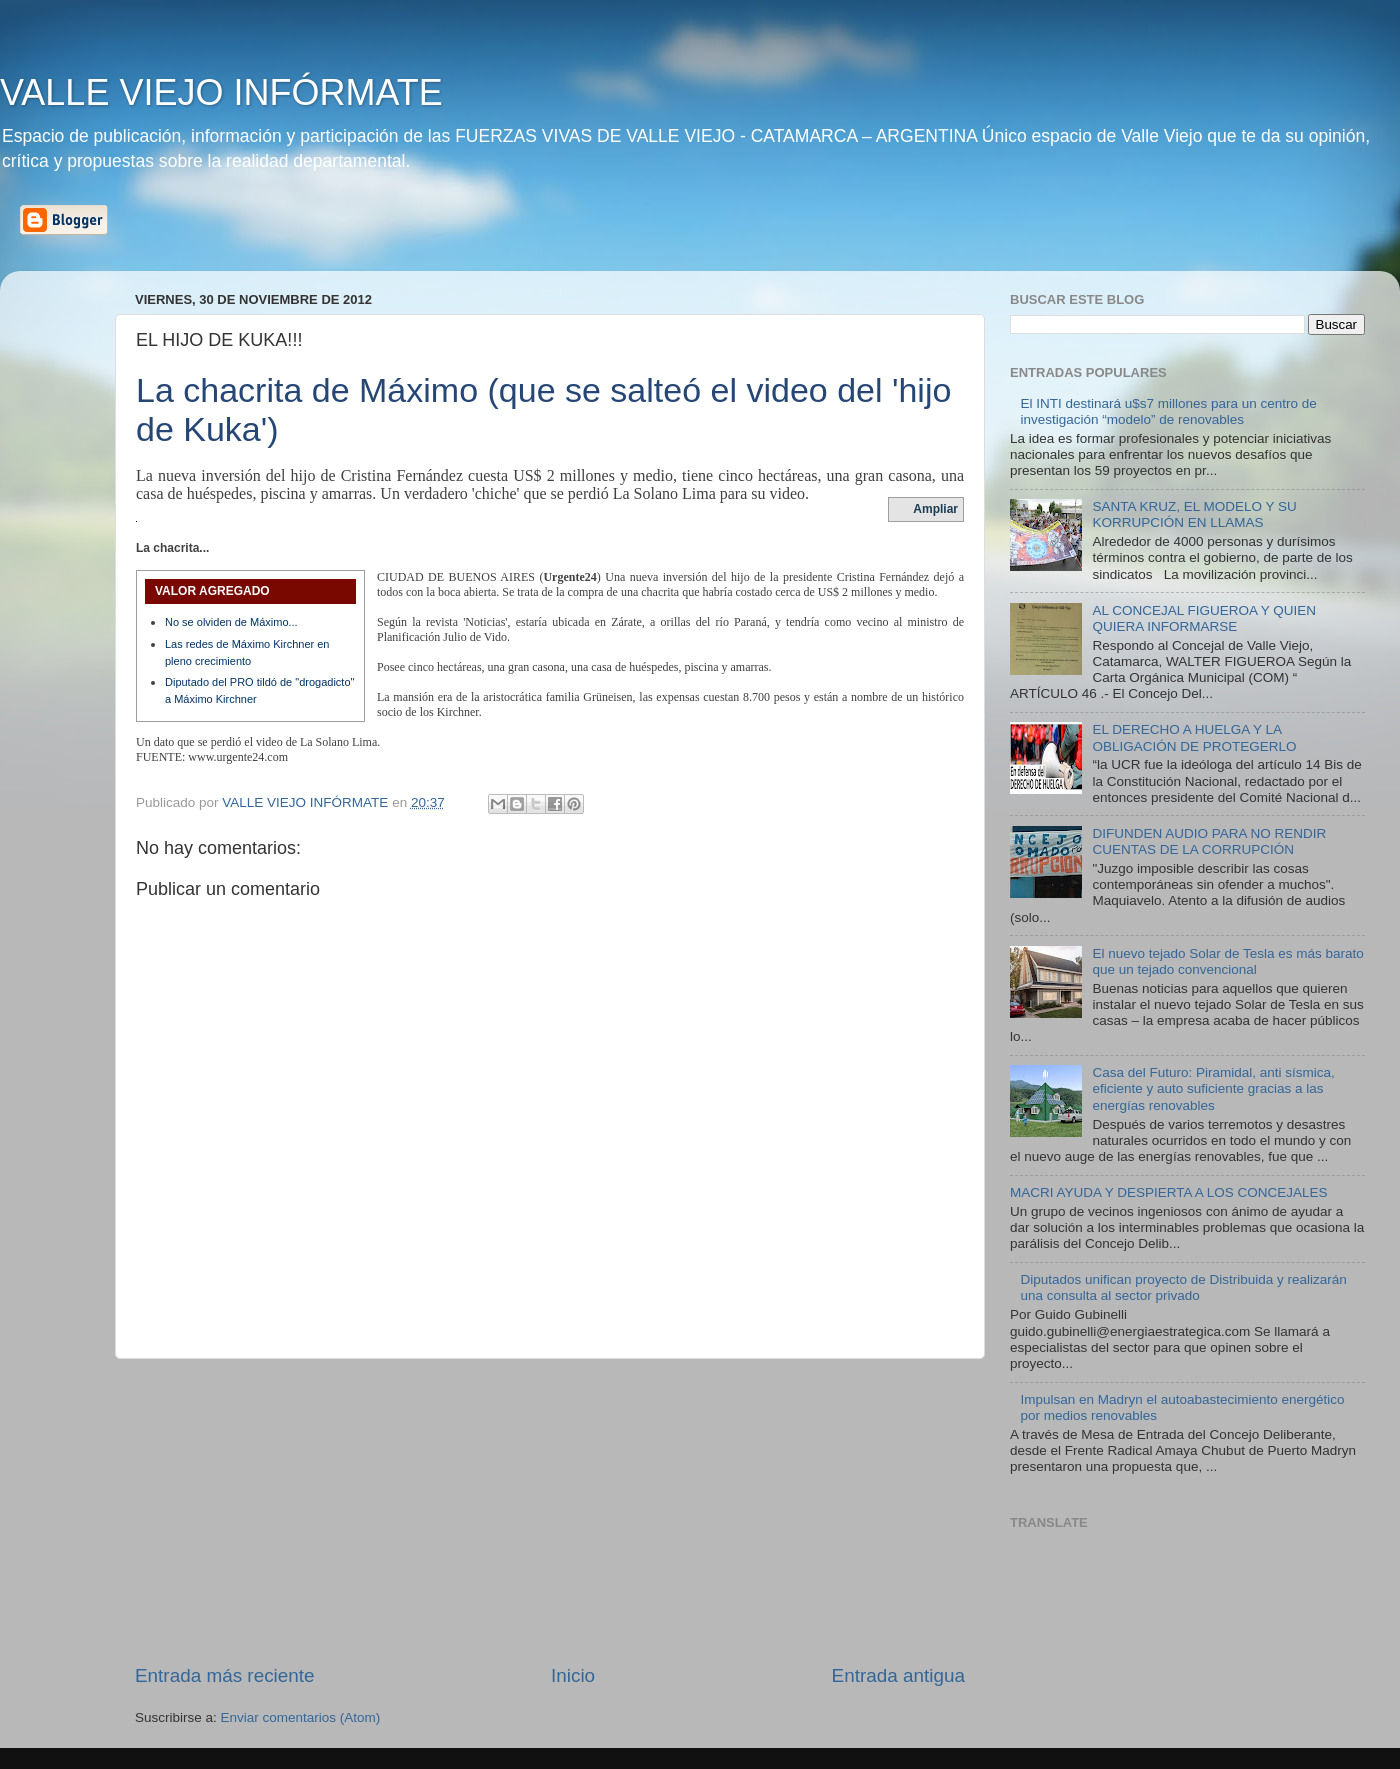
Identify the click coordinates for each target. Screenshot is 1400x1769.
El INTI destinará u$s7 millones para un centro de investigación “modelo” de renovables (1168, 411)
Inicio (573, 1675)
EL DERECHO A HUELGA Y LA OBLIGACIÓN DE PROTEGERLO (1194, 737)
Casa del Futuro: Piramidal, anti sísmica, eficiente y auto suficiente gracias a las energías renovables (1213, 1088)
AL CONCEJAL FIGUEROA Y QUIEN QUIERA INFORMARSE (1204, 618)
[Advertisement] (550, 1511)
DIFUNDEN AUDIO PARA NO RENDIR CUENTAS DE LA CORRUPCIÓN (1209, 841)
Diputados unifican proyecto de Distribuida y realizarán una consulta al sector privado (1183, 1287)
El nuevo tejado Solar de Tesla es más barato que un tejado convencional (1227, 961)
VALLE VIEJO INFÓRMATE (221, 92)
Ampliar (935, 509)
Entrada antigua (898, 1675)
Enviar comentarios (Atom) (301, 1717)
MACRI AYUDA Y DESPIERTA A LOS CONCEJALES (1169, 1192)
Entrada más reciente (225, 1675)
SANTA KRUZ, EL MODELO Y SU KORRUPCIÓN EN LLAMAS (1194, 514)
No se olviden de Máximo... (231, 622)
